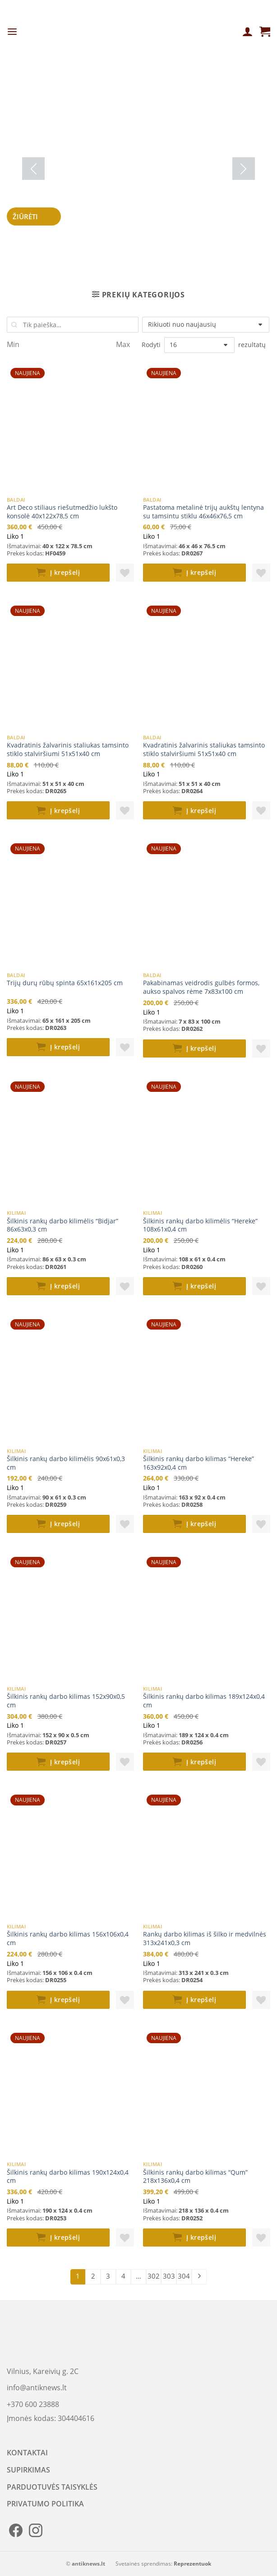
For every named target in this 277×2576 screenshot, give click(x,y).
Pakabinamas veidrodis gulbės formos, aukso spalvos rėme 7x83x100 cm (201, 987)
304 (184, 2275)
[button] (125, 573)
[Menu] (12, 32)
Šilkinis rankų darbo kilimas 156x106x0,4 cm (68, 1938)
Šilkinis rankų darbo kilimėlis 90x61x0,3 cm (66, 1463)
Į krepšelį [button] (65, 572)
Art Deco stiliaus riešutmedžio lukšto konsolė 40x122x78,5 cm (62, 511)
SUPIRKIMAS (28, 2470)
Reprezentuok (192, 2563)
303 (169, 2275)
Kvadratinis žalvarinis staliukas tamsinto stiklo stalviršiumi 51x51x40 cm (68, 749)
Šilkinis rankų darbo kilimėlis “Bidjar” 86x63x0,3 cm (62, 1225)
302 (154, 2275)
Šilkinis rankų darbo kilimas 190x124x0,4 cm (68, 2176)
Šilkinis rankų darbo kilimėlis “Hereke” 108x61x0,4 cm (200, 1225)
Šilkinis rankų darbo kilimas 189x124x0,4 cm (204, 1700)
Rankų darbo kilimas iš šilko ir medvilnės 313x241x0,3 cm (204, 1938)
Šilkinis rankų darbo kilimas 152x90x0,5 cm (66, 1700)
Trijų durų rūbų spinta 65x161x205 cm (65, 983)
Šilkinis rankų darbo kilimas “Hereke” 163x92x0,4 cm (198, 1463)
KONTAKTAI (27, 2453)
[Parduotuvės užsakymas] (205, 325)
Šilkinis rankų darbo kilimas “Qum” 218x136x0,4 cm (195, 2176)
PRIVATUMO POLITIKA (45, 2504)
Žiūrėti (34, 216)
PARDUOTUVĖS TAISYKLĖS (52, 2487)
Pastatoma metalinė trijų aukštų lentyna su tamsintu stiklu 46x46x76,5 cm (203, 511)
